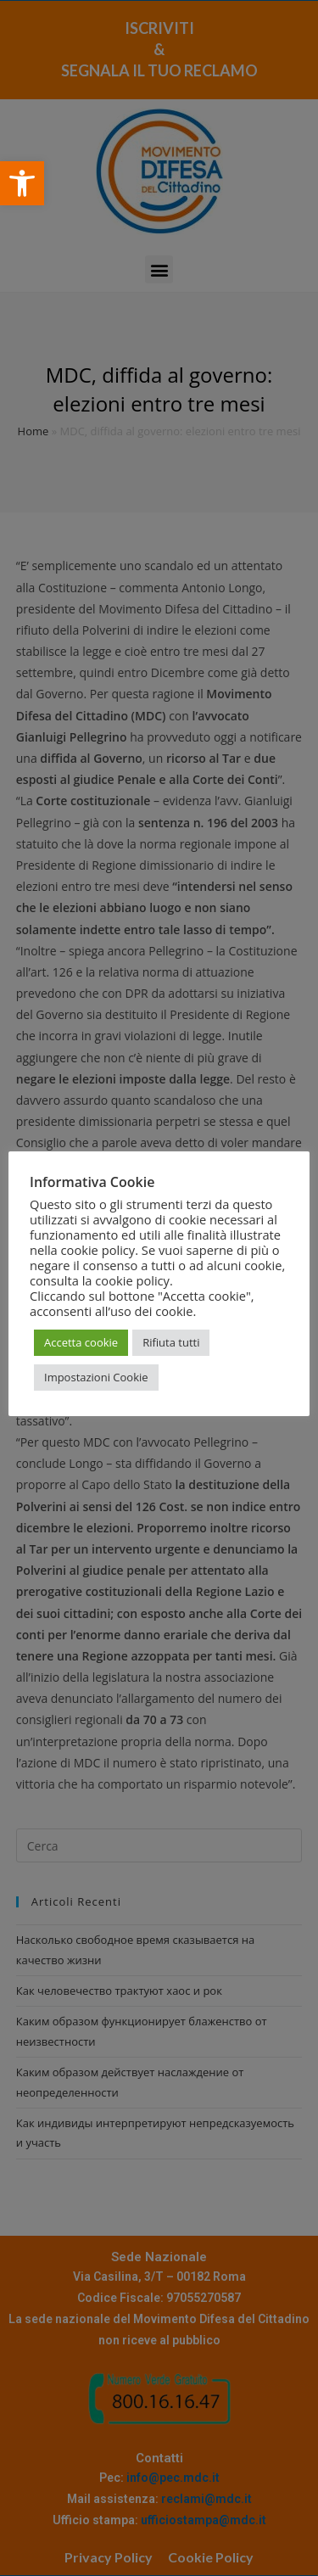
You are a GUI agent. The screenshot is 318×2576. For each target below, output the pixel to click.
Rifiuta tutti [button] (170, 1342)
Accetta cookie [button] (81, 1342)
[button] (22, 183)
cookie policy (132, 1280)
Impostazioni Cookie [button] (96, 1377)
